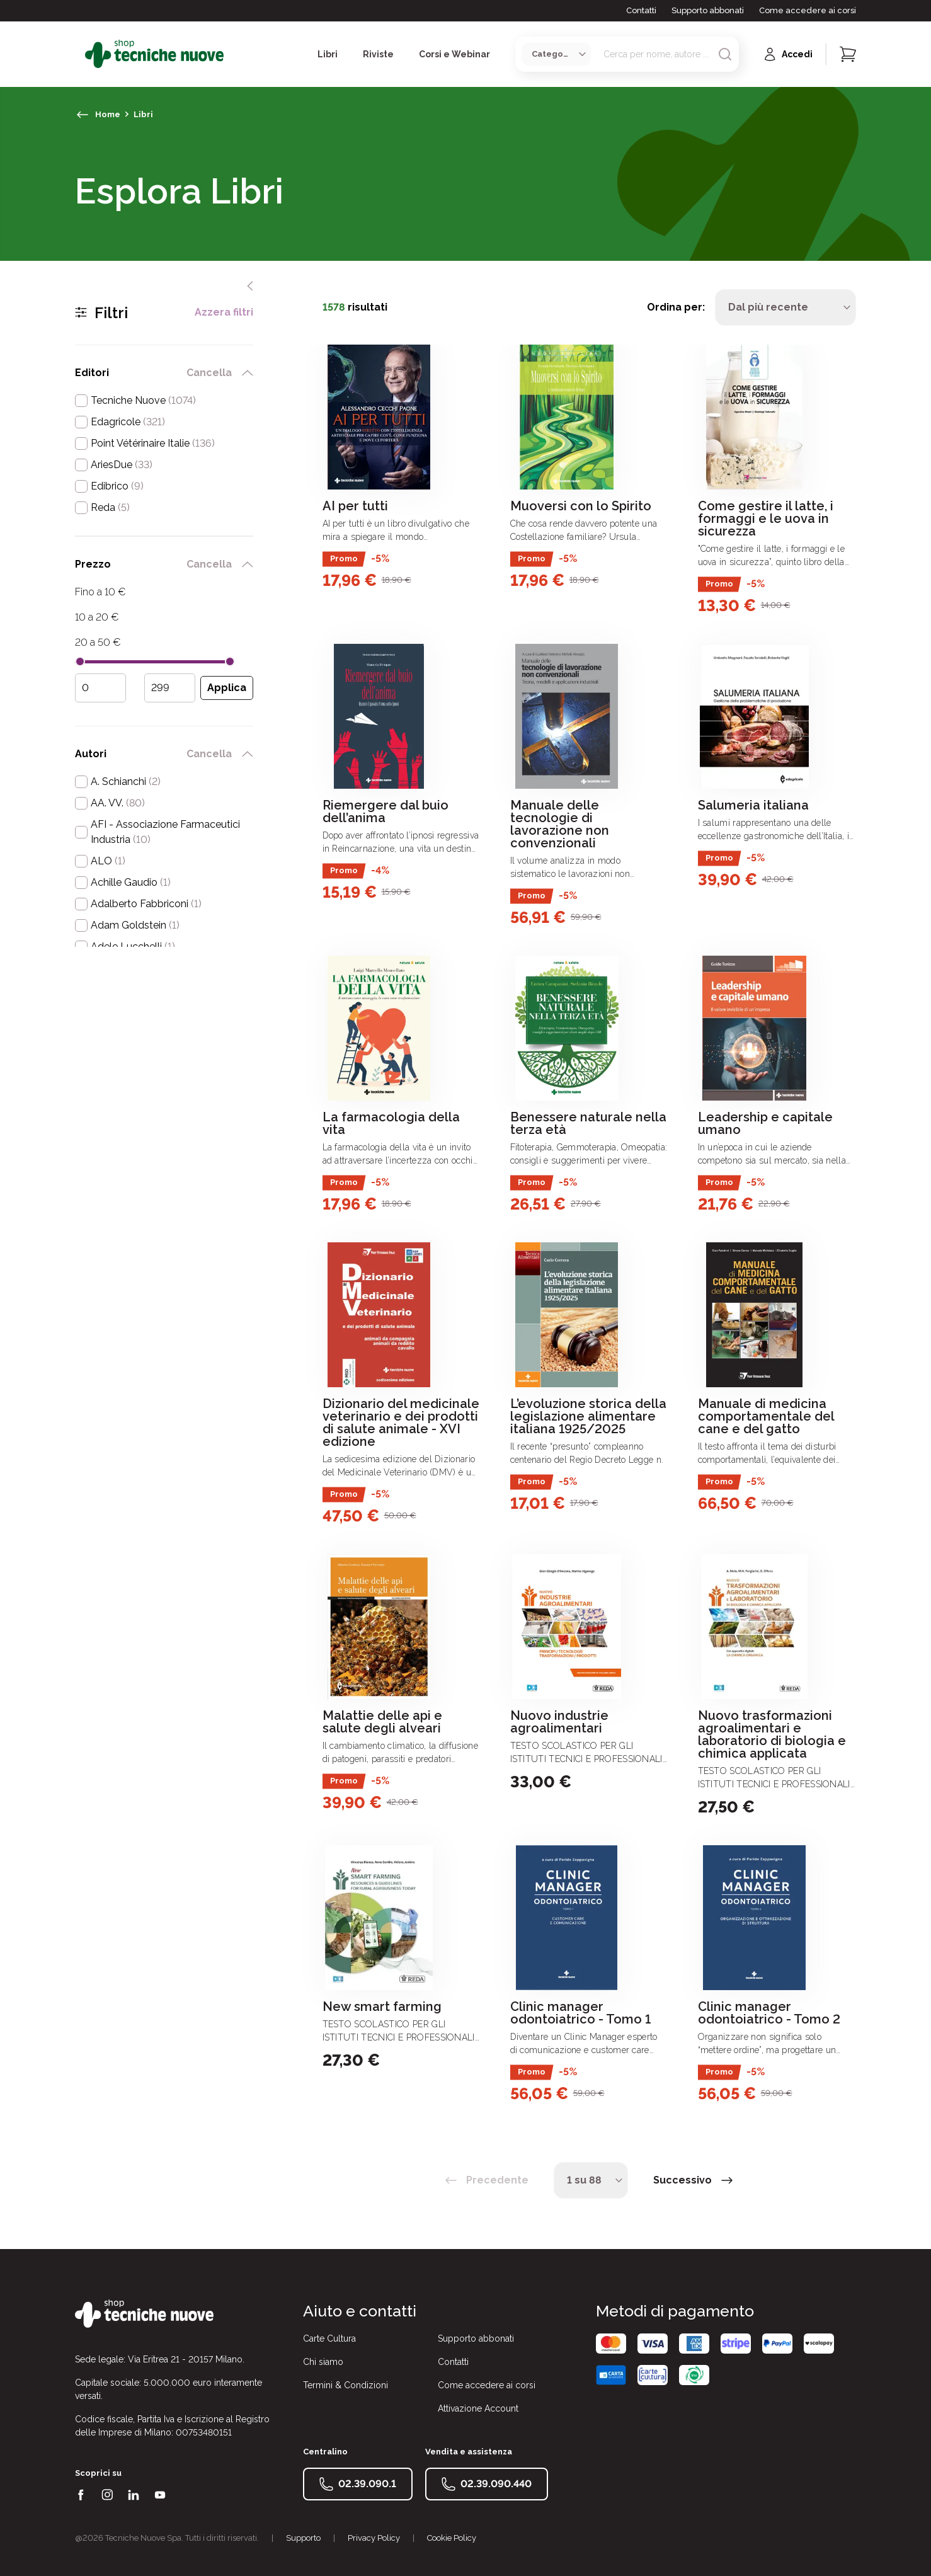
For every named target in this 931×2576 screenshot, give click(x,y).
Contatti (641, 10)
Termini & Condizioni (345, 2385)
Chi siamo (323, 2362)
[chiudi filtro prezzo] (247, 564)
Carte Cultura (329, 2338)
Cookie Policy (451, 2538)
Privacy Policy (374, 2538)
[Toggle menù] (80, 54)
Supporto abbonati (707, 10)
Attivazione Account (478, 2408)
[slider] (80, 661)
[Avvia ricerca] (725, 54)
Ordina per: (676, 307)
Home (107, 114)
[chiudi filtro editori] (247, 373)
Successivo (682, 2180)
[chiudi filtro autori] (247, 754)
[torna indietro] (82, 114)
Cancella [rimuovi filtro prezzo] (209, 564)
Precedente (497, 2180)
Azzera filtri (224, 312)
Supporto (303, 2538)
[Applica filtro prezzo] (226, 688)
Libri (143, 114)
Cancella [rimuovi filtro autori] (209, 754)
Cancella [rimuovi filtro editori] (209, 373)
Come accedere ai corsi (807, 10)
